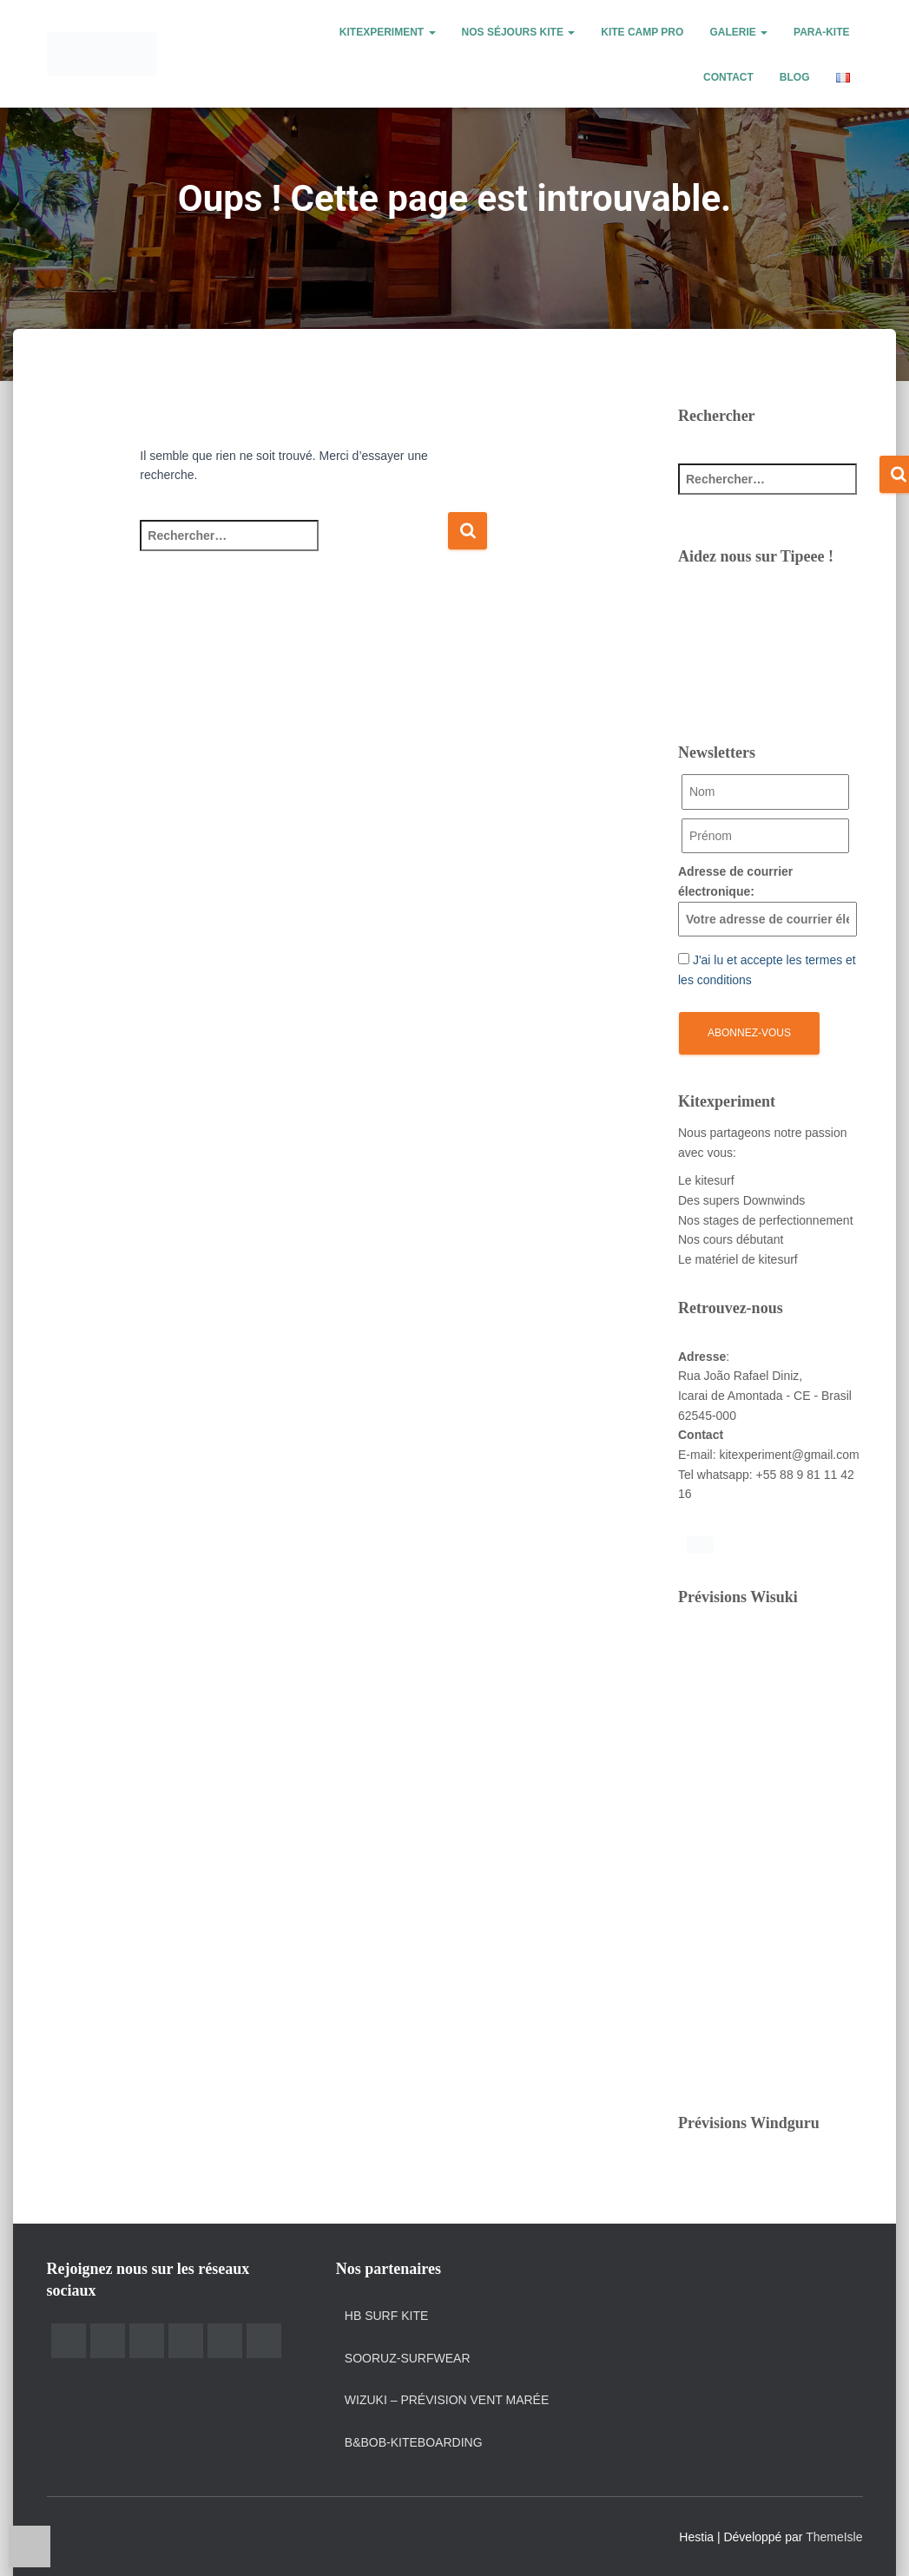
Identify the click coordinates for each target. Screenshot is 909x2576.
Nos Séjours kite (519, 32)
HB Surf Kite (386, 2316)
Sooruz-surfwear (408, 2358)
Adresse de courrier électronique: (767, 900)
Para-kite (821, 32)
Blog (795, 77)
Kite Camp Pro (642, 32)
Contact (728, 77)
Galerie (738, 32)
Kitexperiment (387, 32)
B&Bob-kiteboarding (414, 2442)
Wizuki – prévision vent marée (447, 2400)
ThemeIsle (834, 2537)
